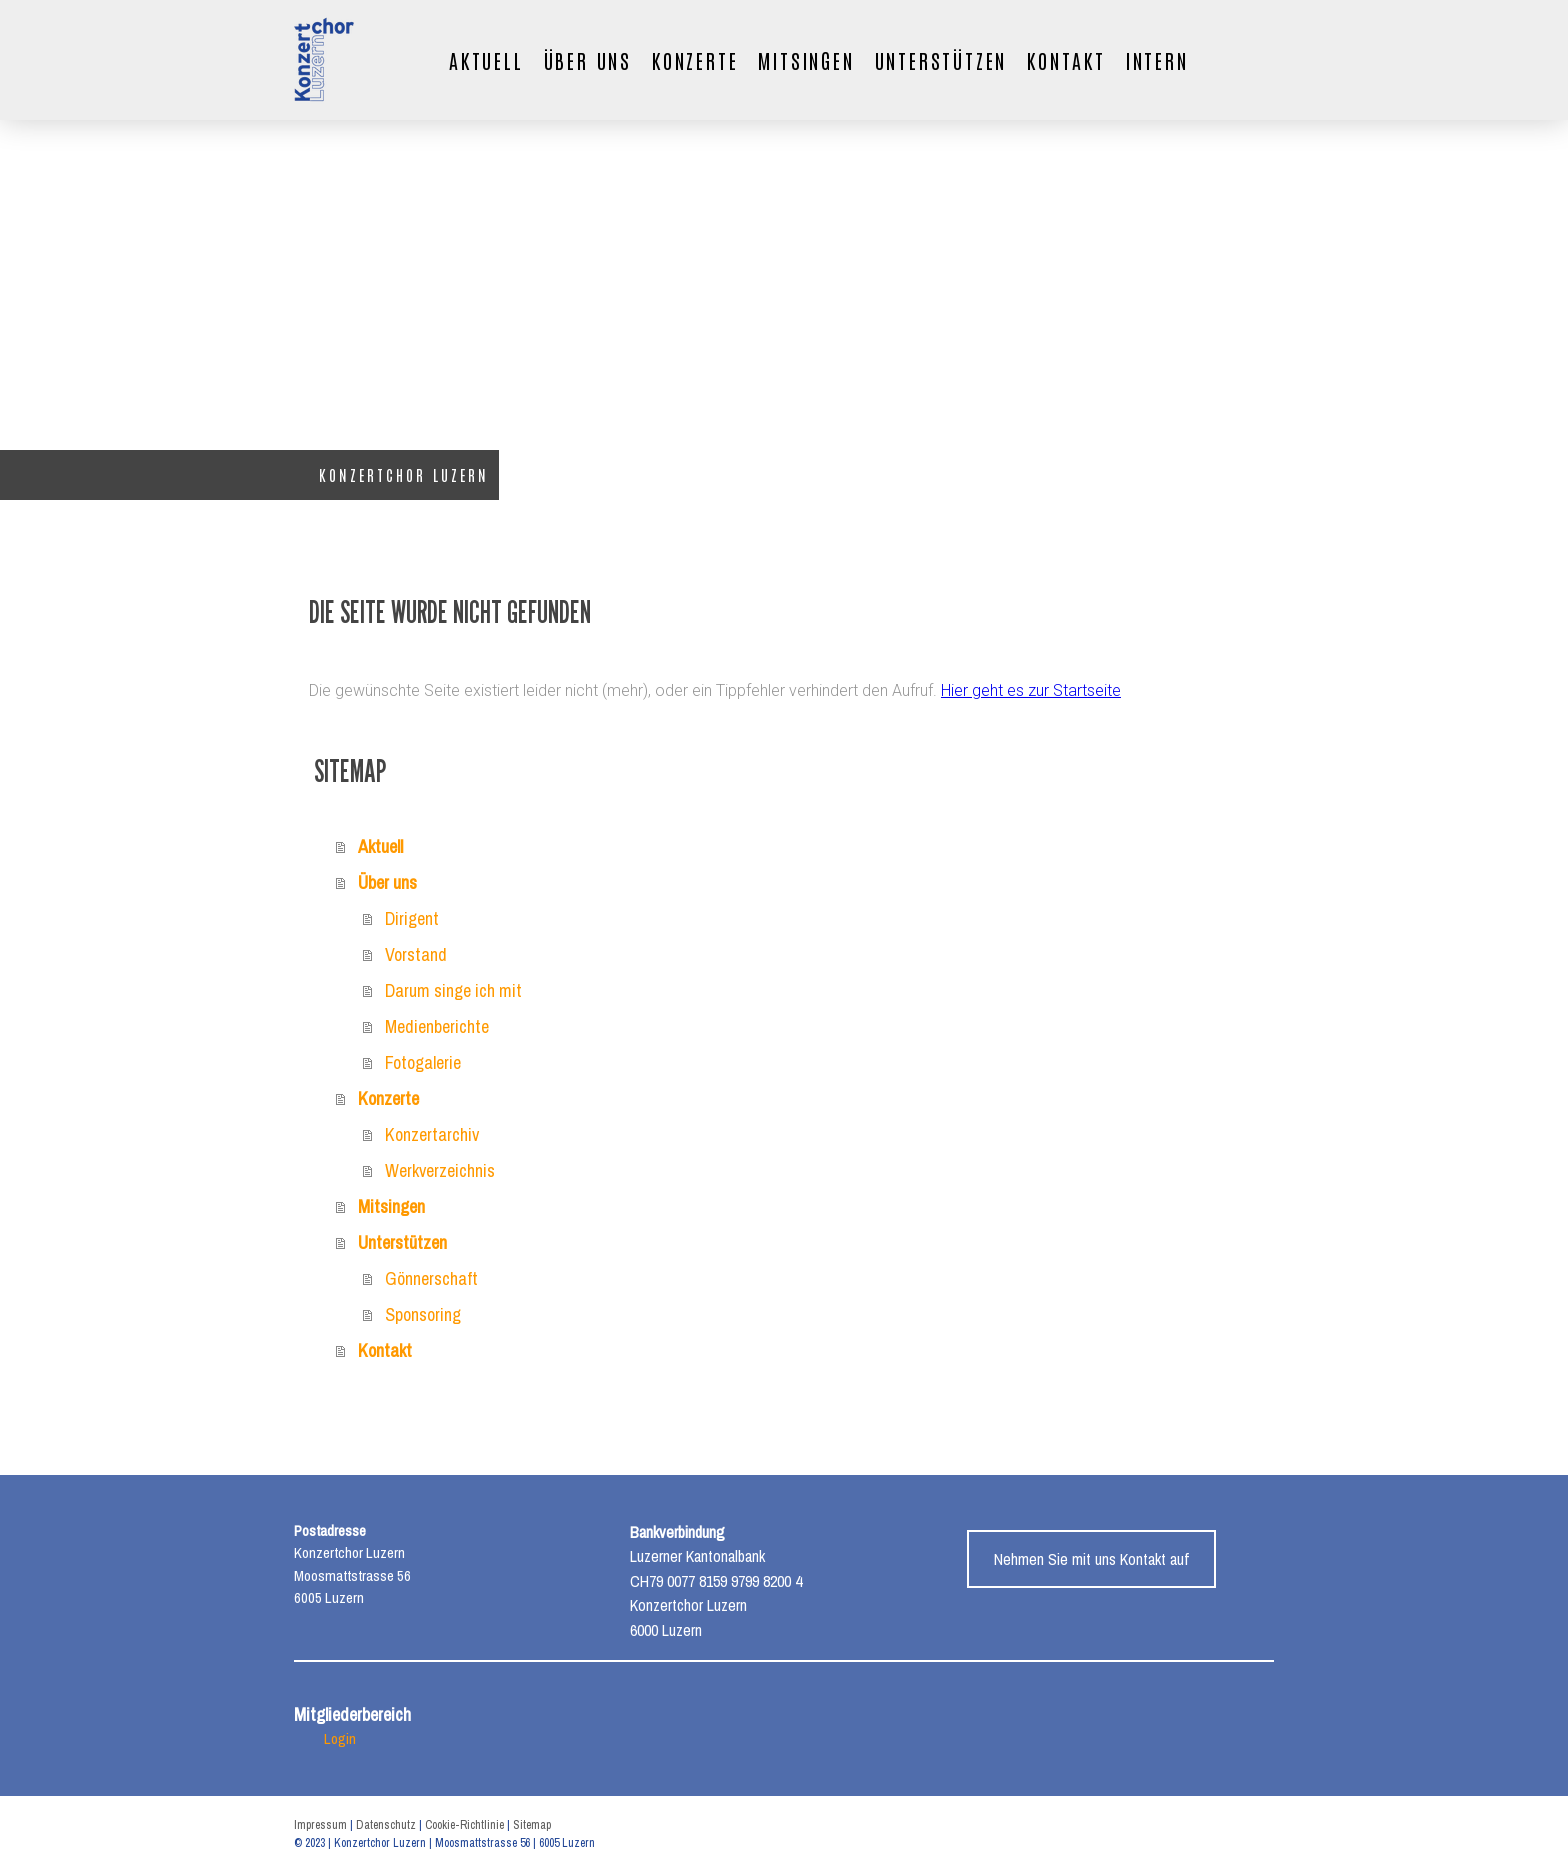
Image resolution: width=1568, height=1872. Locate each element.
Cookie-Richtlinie (464, 1825)
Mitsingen (806, 60)
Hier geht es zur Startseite (1031, 690)
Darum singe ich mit (453, 990)
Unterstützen (941, 60)
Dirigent (412, 918)
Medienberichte (437, 1026)
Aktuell (486, 60)
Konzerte (695, 60)
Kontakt (1066, 60)
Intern (1157, 60)
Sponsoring (423, 1314)
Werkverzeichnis (440, 1170)
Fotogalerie (423, 1062)
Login (340, 1738)
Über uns (588, 60)
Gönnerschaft (431, 1278)
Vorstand (416, 954)
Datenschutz (386, 1825)
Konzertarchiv (432, 1134)
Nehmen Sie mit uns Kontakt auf (1091, 1559)
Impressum (320, 1825)
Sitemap (532, 1825)
